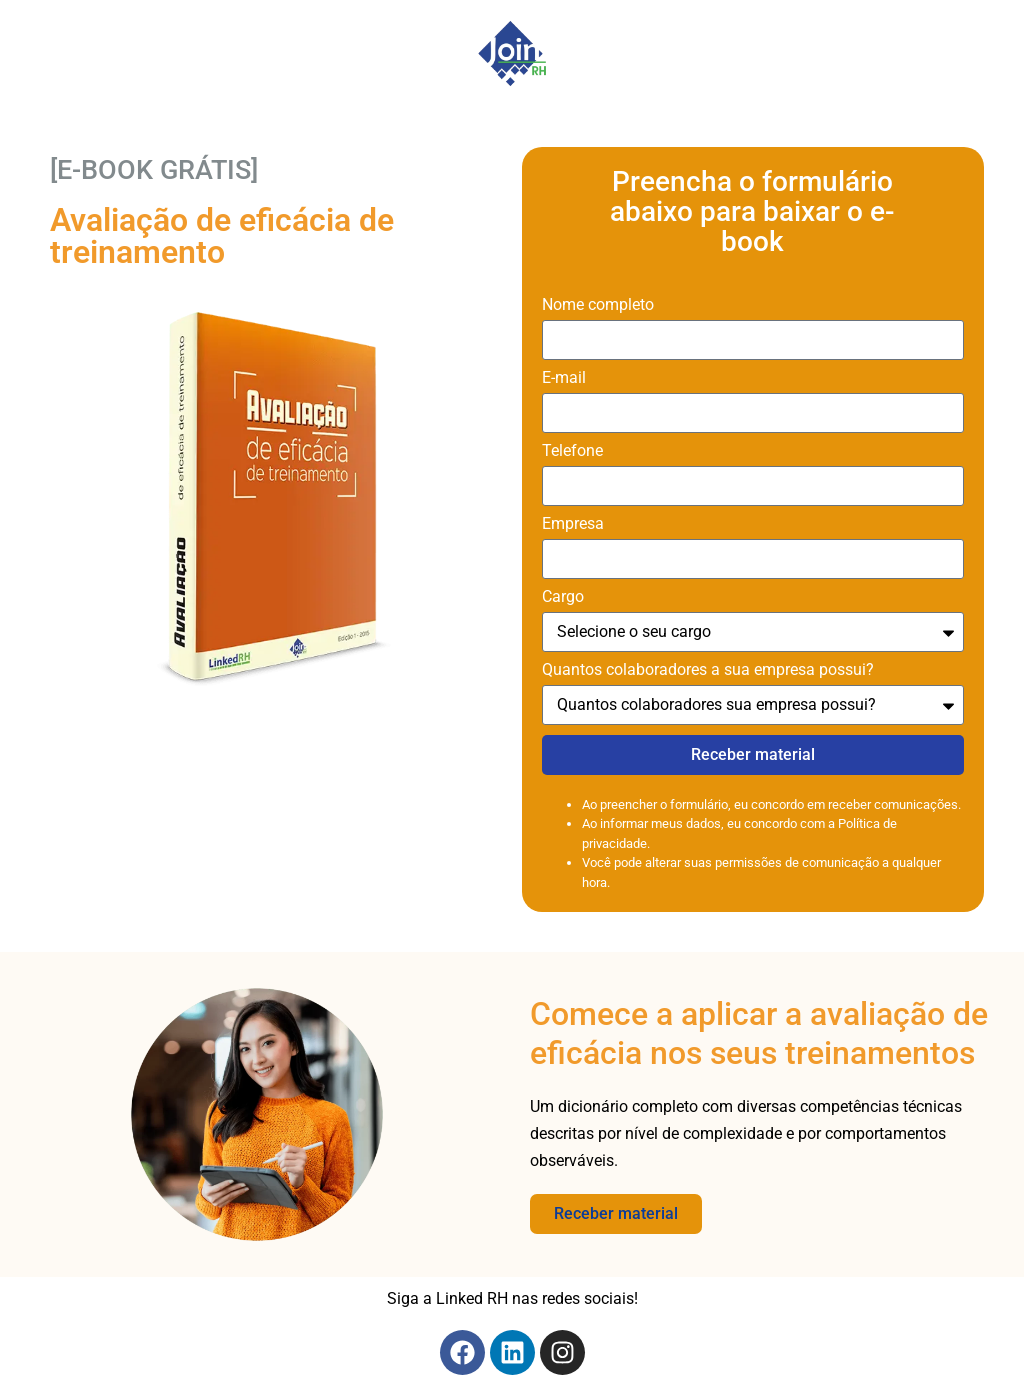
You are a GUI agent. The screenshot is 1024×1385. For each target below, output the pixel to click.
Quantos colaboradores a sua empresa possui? (708, 670)
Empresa (573, 524)
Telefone (572, 451)
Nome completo (598, 305)
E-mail (564, 378)
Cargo (563, 597)
